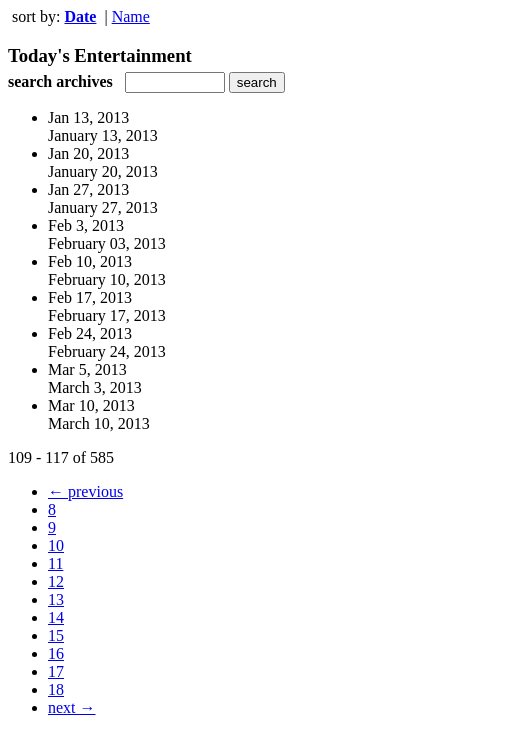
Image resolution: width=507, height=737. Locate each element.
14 (56, 617)
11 (55, 563)
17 (56, 671)
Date (80, 16)
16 (56, 653)
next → (72, 707)
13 (56, 599)
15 (56, 635)
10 (56, 545)
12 (56, 581)
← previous (85, 491)
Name (131, 16)
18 (56, 689)
